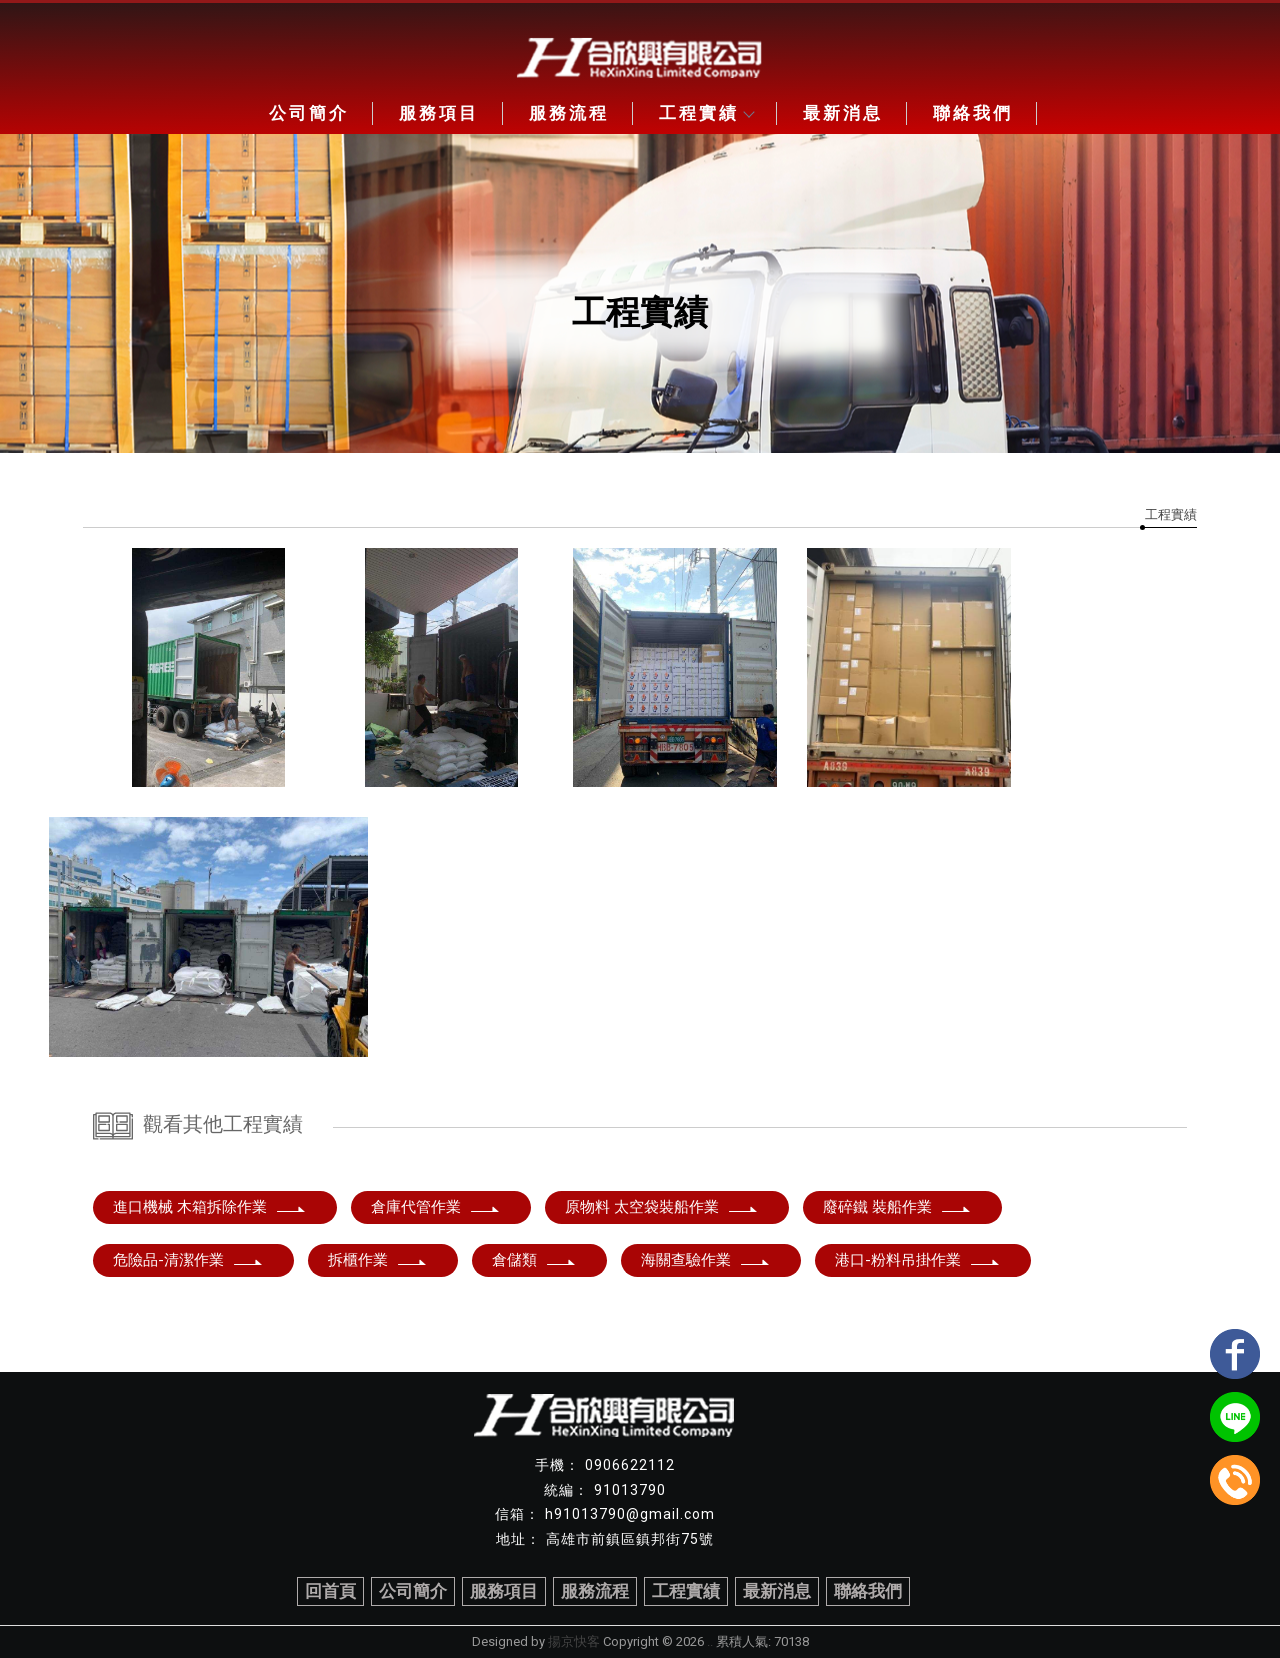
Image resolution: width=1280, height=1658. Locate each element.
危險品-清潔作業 (188, 1260)
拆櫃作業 (378, 1260)
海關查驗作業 (706, 1260)
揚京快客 (574, 1641)
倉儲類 (534, 1260)
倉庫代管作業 (436, 1207)
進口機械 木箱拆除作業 (210, 1207)
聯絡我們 (973, 113)
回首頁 (330, 1591)
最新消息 (843, 113)
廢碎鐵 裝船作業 (897, 1207)
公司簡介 (309, 113)
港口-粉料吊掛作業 (918, 1260)
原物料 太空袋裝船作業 (662, 1207)
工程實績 (706, 113)
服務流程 (569, 113)
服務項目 (439, 113)
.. (710, 1641)
